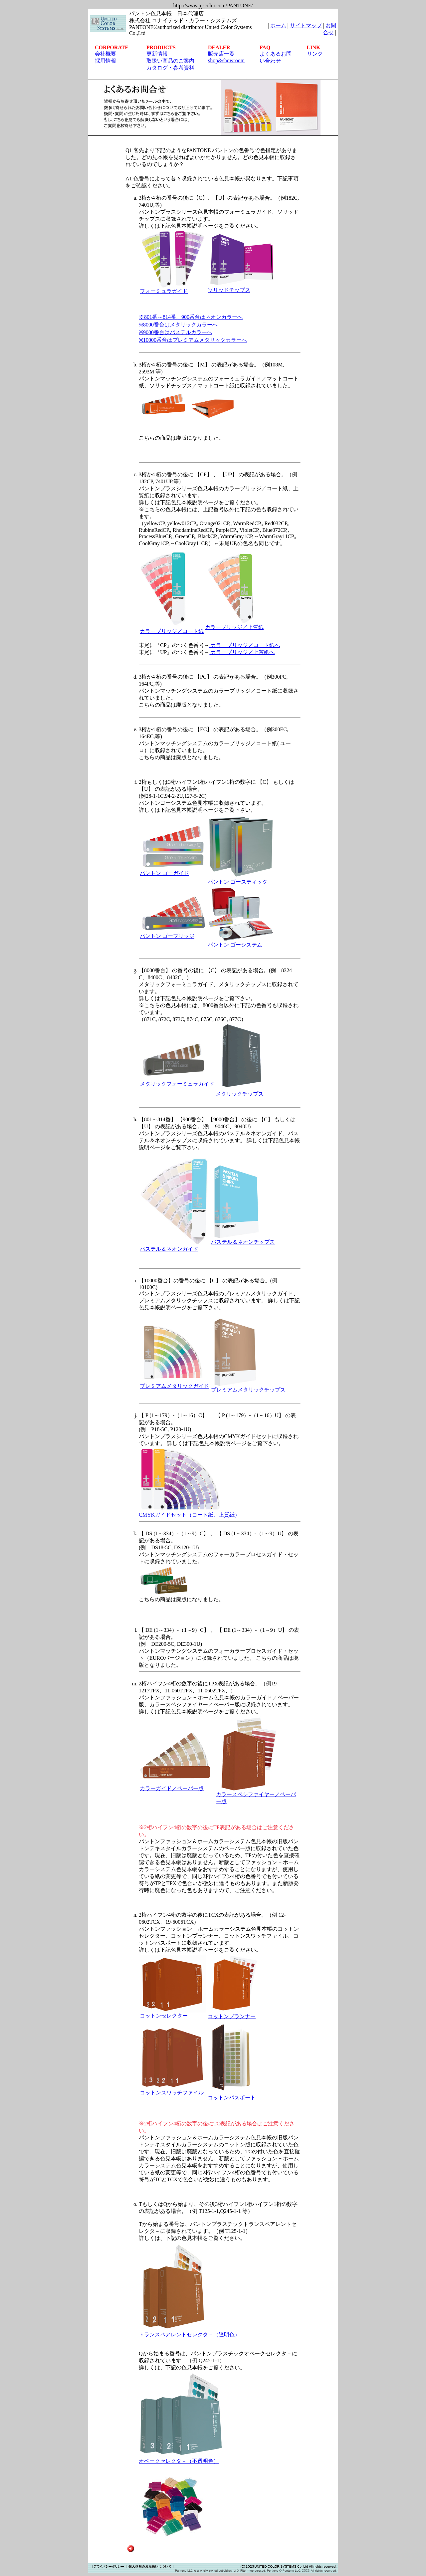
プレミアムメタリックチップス (248, 1390)
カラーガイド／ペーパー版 (172, 1788)
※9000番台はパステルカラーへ (175, 332)
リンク (315, 54)
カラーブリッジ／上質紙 (234, 627)
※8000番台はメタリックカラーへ (178, 324)
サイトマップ (306, 25)
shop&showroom (226, 60)
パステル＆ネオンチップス (243, 1242)
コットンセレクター (164, 2016)
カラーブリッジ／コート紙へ (244, 645)
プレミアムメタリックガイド (174, 1386)
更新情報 (157, 54)
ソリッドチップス (229, 290)
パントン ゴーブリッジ (167, 936)
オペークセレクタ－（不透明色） (179, 2461)
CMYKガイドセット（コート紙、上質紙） (189, 1515)
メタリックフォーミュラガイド (177, 1084)
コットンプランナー (232, 2016)
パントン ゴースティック (238, 882)
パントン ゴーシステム (235, 945)
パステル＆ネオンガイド (169, 1249)
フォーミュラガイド (164, 291)
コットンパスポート (233, 2095)
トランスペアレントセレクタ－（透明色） (189, 2334)
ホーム (278, 25)
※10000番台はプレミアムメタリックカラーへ (193, 340)
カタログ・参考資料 (170, 68)
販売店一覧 (221, 54)
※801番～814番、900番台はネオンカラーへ (191, 317)
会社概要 (105, 54)
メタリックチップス (240, 1094)
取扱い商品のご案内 (170, 61)
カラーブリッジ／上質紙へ (242, 652)
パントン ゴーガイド (164, 873)
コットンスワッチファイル (172, 2092)
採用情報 (105, 61)
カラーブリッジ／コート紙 (172, 631)
